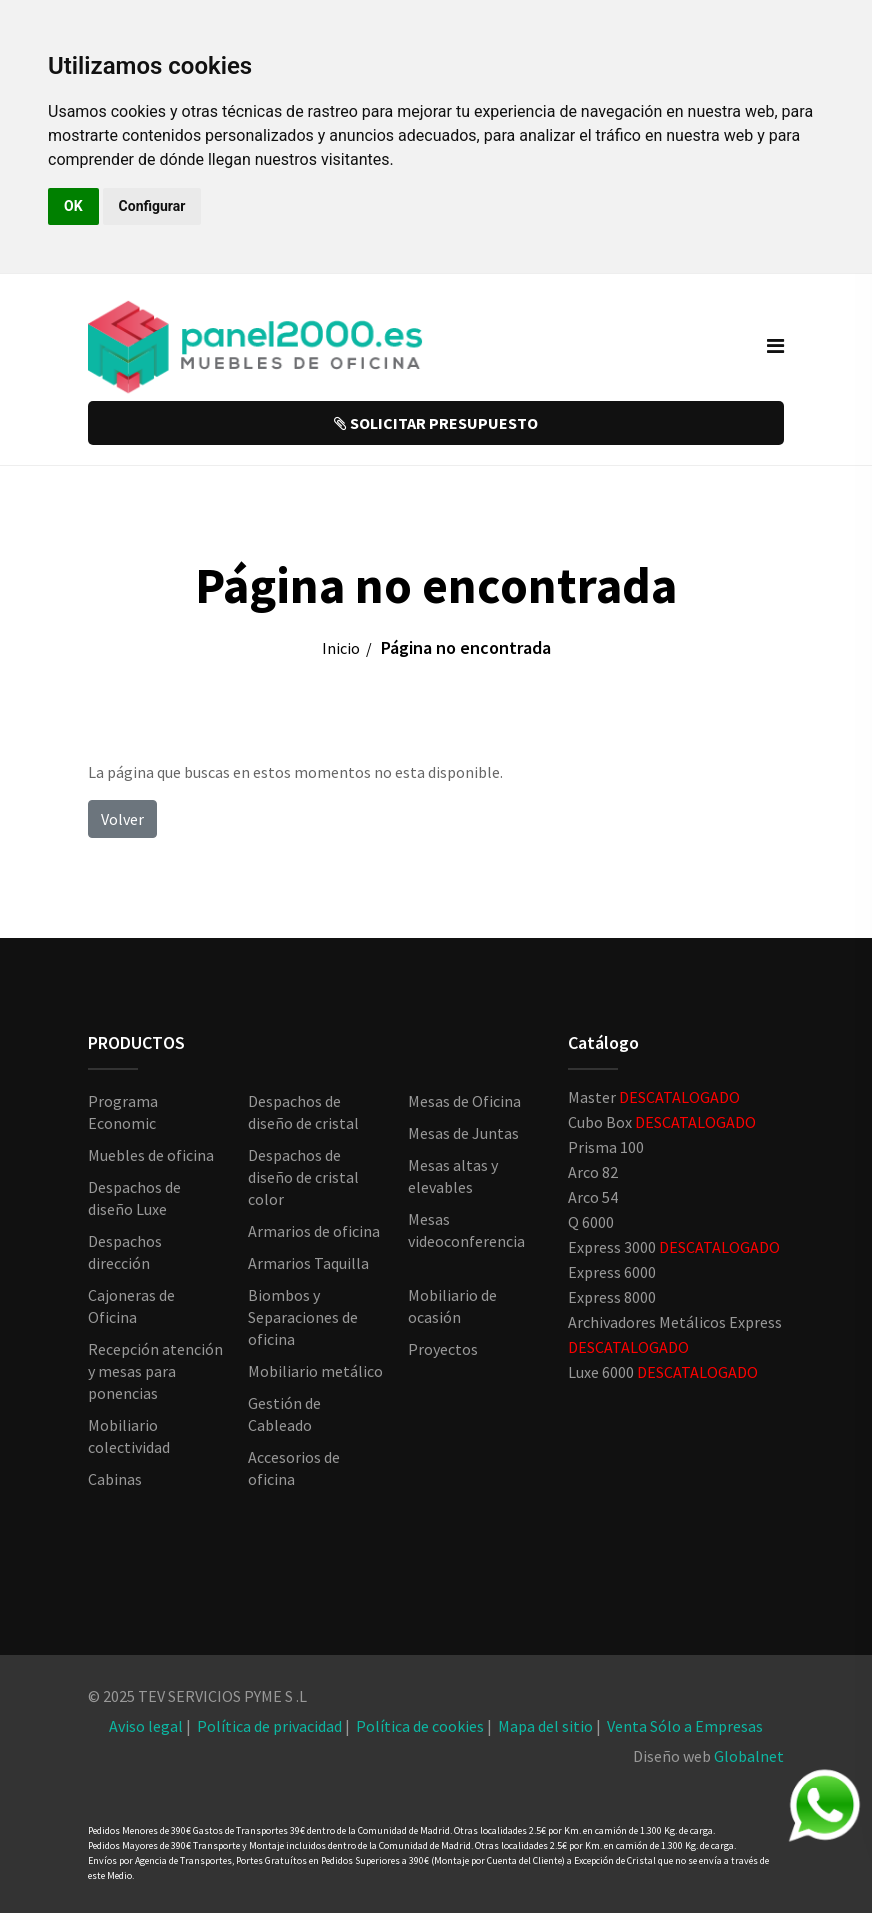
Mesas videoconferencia (466, 1230)
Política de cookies (420, 1726)
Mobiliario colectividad (129, 1436)
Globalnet (749, 1756)
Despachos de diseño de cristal (303, 1112)
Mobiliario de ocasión (452, 1306)
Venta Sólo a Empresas (685, 1726)
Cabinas (115, 1479)
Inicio (341, 648)
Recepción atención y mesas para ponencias (155, 1371)
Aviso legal (146, 1726)
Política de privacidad (269, 1726)
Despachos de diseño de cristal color (303, 1177)
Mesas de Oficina (464, 1101)
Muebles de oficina (151, 1155)
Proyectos (443, 1349)
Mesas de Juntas (463, 1133)
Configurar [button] (152, 206)
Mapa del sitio (545, 1726)
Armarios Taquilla (308, 1263)
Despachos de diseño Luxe (134, 1198)
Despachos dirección (125, 1252)
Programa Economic (123, 1112)
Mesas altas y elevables (453, 1176)
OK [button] (73, 206)
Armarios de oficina (314, 1231)
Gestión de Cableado (284, 1414)
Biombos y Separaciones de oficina (303, 1317)
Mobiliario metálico (315, 1371)
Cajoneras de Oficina (131, 1306)
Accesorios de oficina (294, 1468)
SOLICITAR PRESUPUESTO (436, 423)
